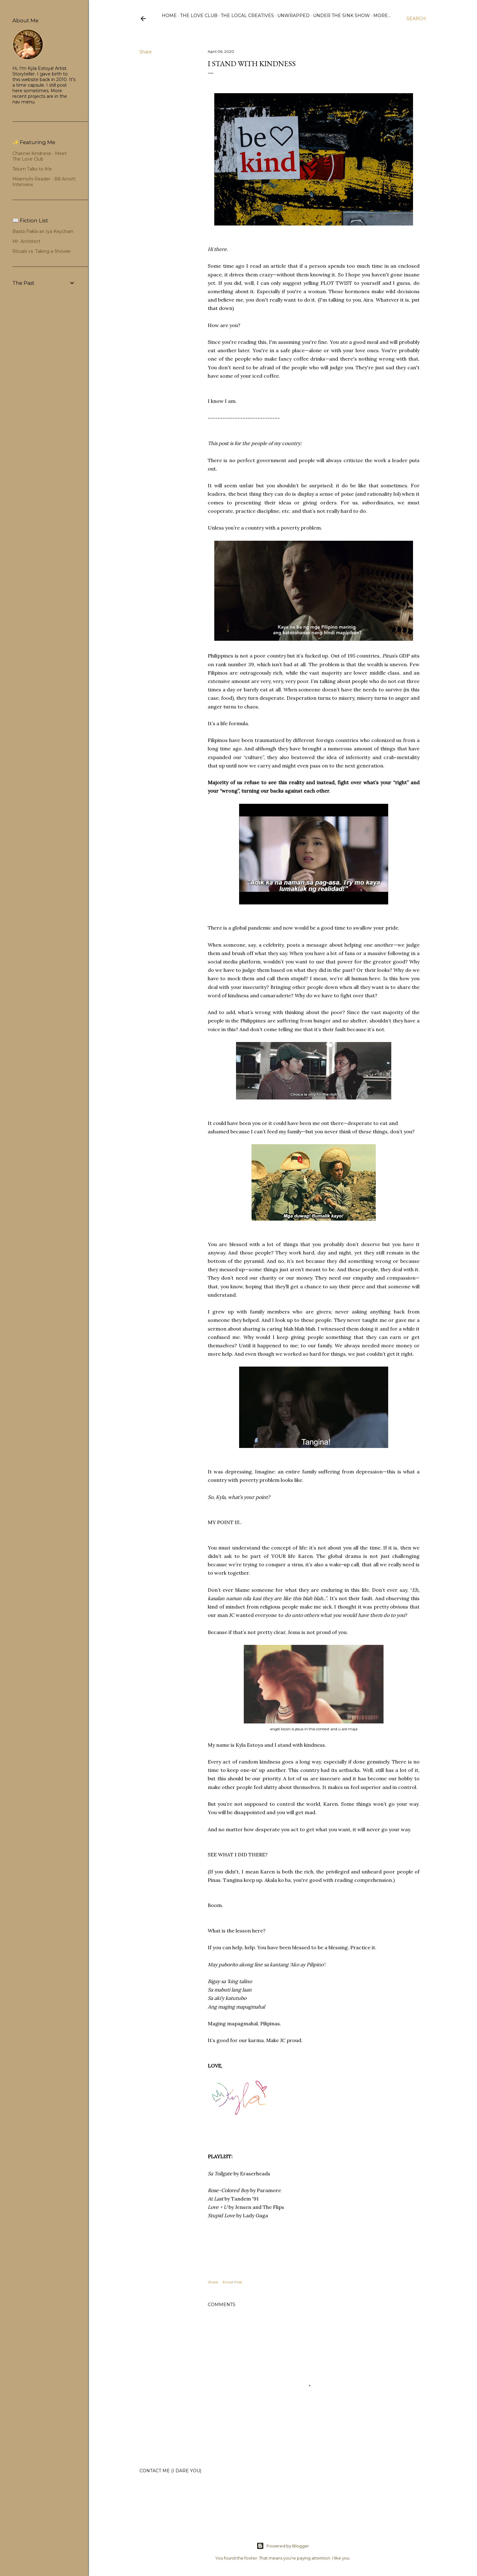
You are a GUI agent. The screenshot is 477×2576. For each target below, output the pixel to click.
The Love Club (198, 15)
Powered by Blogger (283, 2546)
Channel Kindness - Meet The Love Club (39, 156)
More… (382, 15)
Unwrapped (293, 15)
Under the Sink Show (341, 15)
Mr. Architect (26, 241)
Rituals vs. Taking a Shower (41, 251)
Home (169, 15)
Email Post (232, 2282)
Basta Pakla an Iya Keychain (42, 231)
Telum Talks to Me (32, 169)
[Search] (416, 18)
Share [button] (145, 52)
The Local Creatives (247, 15)
